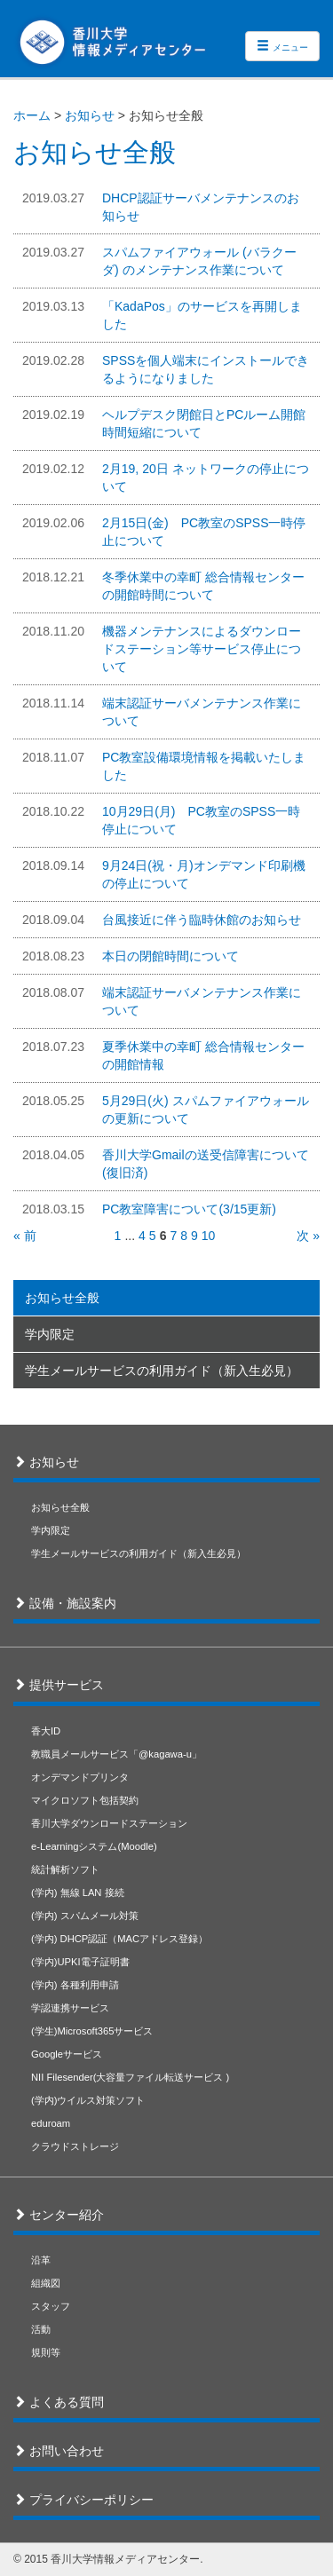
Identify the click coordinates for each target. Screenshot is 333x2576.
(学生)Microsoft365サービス (92, 2031)
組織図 (45, 2283)
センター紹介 (65, 2215)
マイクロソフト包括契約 (85, 1800)
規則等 (45, 2352)
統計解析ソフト (65, 1869)
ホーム (32, 115)
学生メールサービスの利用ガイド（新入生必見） (161, 1370)
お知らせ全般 (62, 1298)
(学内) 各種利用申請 (75, 1984)
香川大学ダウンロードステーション (109, 1823)
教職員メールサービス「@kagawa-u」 (116, 1754)
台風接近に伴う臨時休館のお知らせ (201, 920)
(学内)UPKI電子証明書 (80, 1961)
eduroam (50, 2123)
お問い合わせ (65, 2451)
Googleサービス (66, 2054)
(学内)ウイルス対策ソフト (88, 2100)
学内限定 (50, 1334)
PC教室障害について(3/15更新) (189, 1209)
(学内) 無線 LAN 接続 (77, 1892)
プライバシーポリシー (90, 2500)
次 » (308, 1236)
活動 (41, 2329)
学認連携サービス (70, 2008)
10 (209, 1236)
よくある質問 (65, 2402)
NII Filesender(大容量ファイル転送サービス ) (130, 2077)
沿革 (41, 2260)
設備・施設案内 (71, 1603)
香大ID (45, 1731)
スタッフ (50, 2306)
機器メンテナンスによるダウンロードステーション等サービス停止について (201, 649)
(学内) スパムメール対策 (85, 1915)
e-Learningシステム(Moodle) (94, 1846)
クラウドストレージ (75, 2146)
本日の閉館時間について (170, 956)
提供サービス (65, 1685)
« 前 (24, 1236)
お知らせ (90, 115)
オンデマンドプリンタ (80, 1777)
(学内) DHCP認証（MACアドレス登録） (119, 1938)
